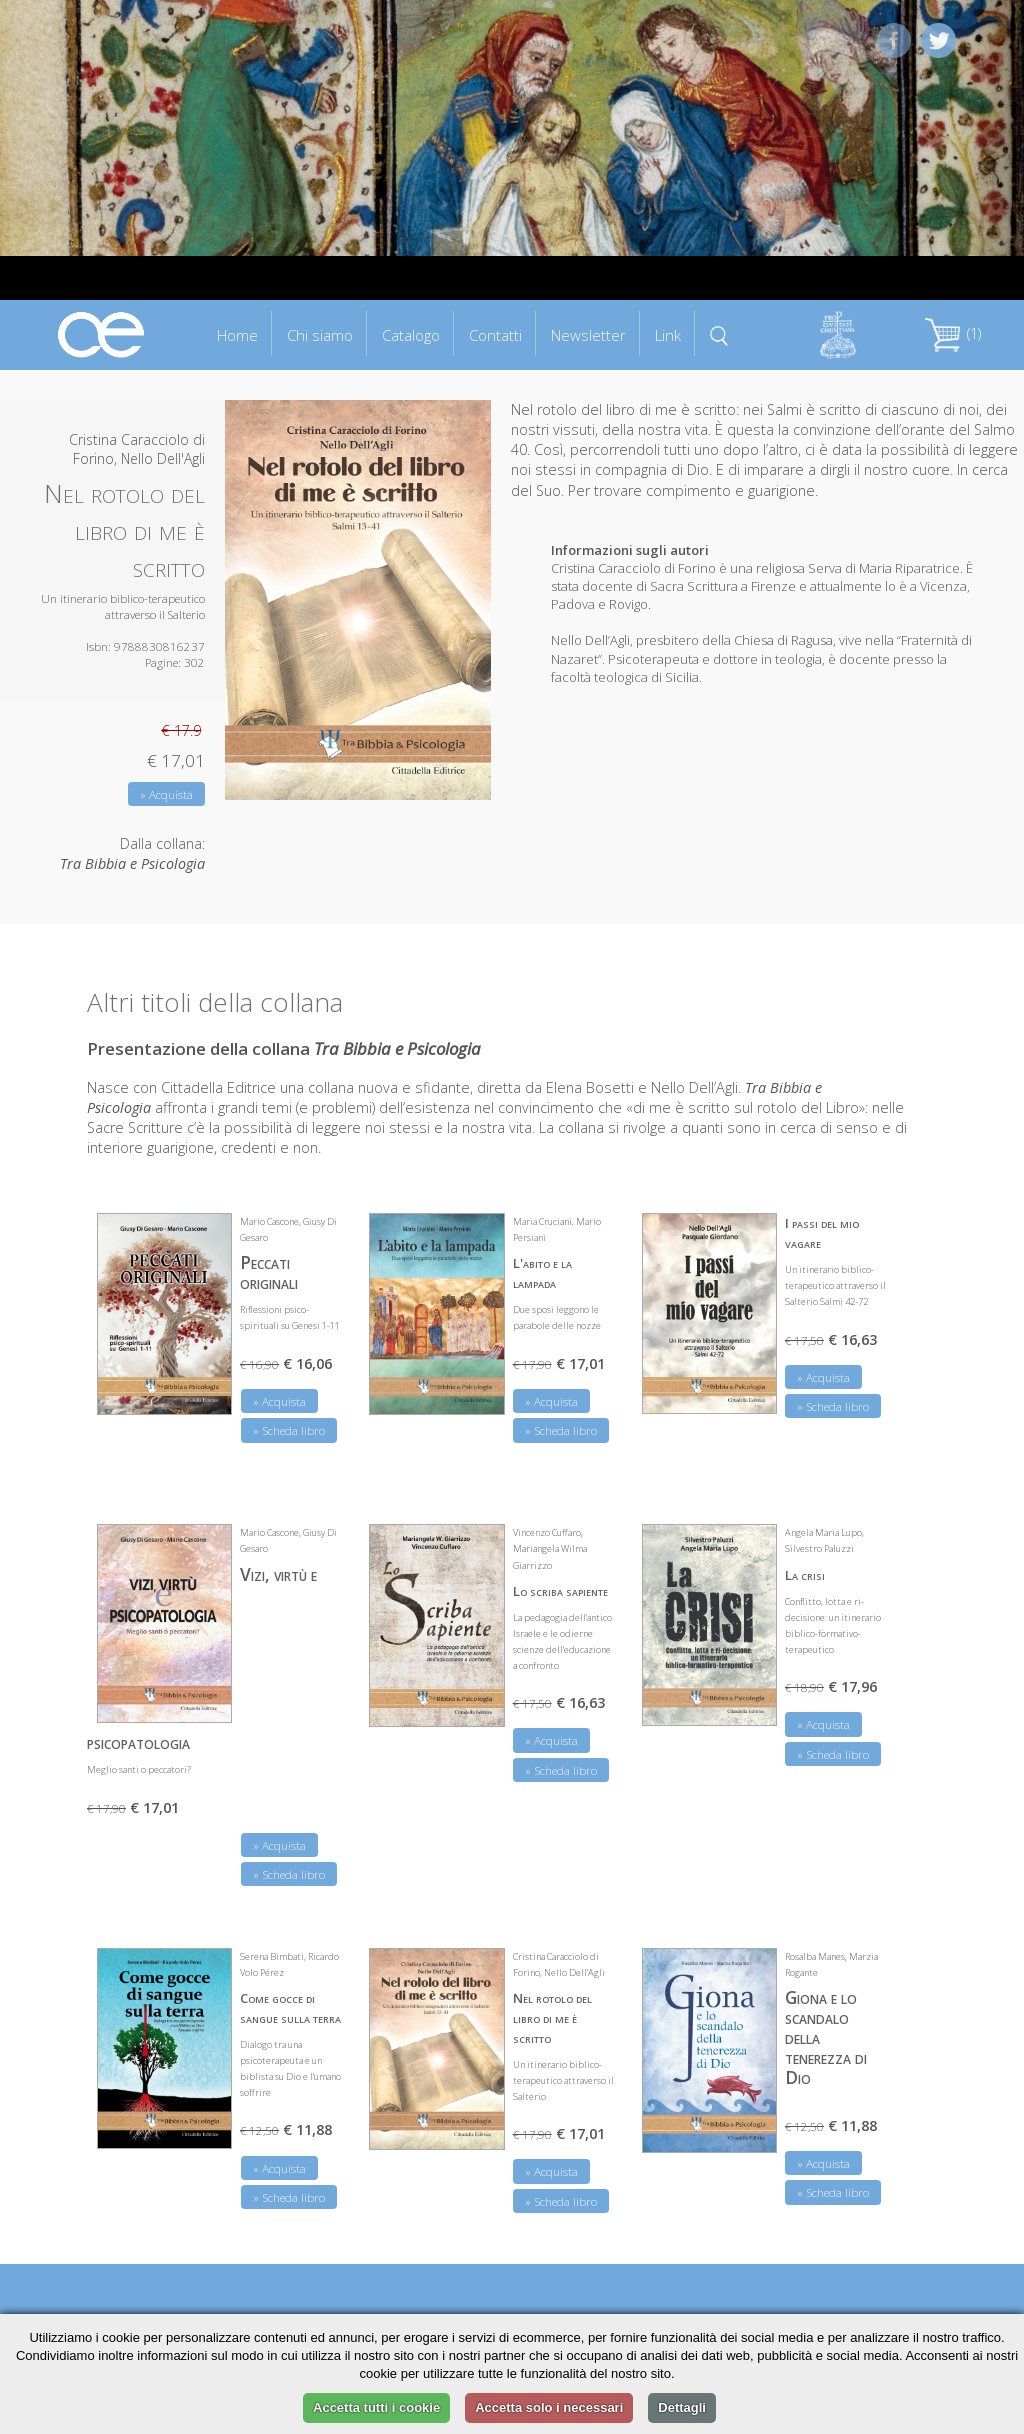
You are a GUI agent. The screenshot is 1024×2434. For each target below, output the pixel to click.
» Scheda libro (289, 1430)
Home (237, 335)
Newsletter (588, 335)
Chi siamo (320, 335)
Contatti (495, 335)
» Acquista (166, 794)
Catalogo (411, 335)
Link (668, 335)
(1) (953, 333)
